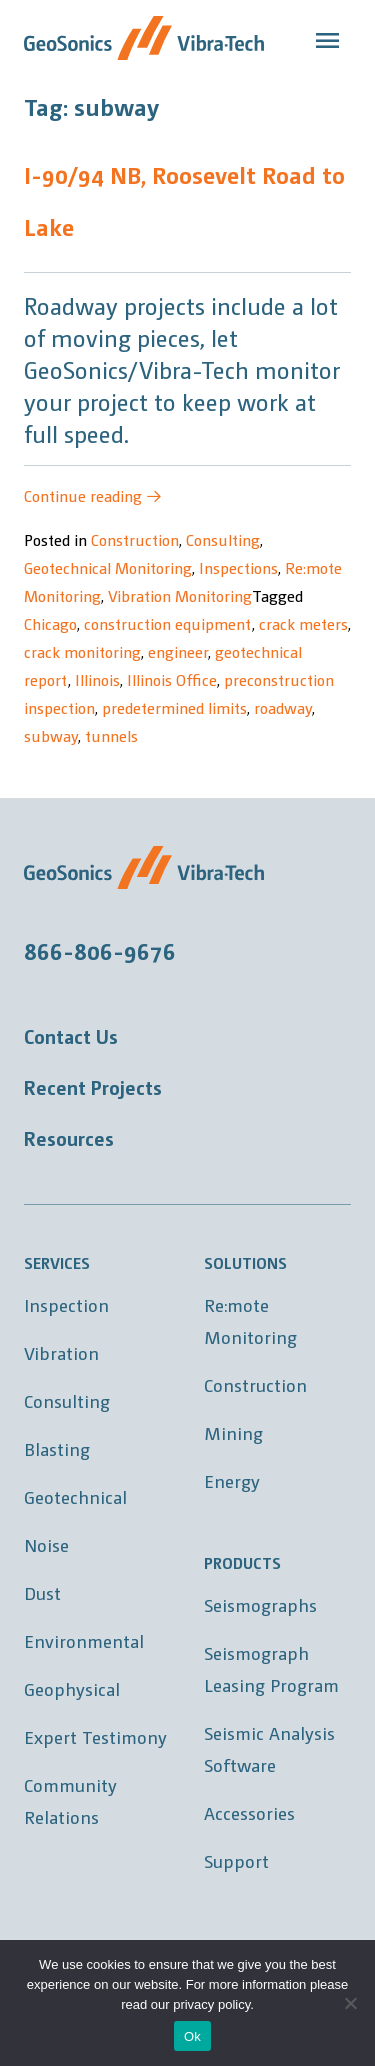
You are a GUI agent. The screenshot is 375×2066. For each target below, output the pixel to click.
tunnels (111, 735)
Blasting (57, 1448)
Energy (232, 1480)
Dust (42, 1592)
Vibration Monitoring (180, 595)
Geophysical (72, 1688)
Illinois (97, 679)
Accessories (249, 1812)
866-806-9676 (100, 950)
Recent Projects (93, 1087)
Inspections (238, 567)
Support (236, 1860)
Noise (46, 1544)
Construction (135, 539)
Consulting (223, 539)
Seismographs (260, 1604)
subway (51, 735)
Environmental (84, 1640)
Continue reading (93, 495)
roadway (283, 707)
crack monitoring (82, 651)
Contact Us (71, 1036)
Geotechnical (75, 1496)
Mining (233, 1432)
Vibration (61, 1352)
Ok (192, 2036)
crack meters (303, 623)
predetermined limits (174, 707)
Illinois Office (172, 679)
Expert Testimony (95, 1736)
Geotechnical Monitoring (108, 567)
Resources (69, 1138)
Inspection (66, 1304)
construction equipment (168, 623)
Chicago (50, 623)
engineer (178, 651)
